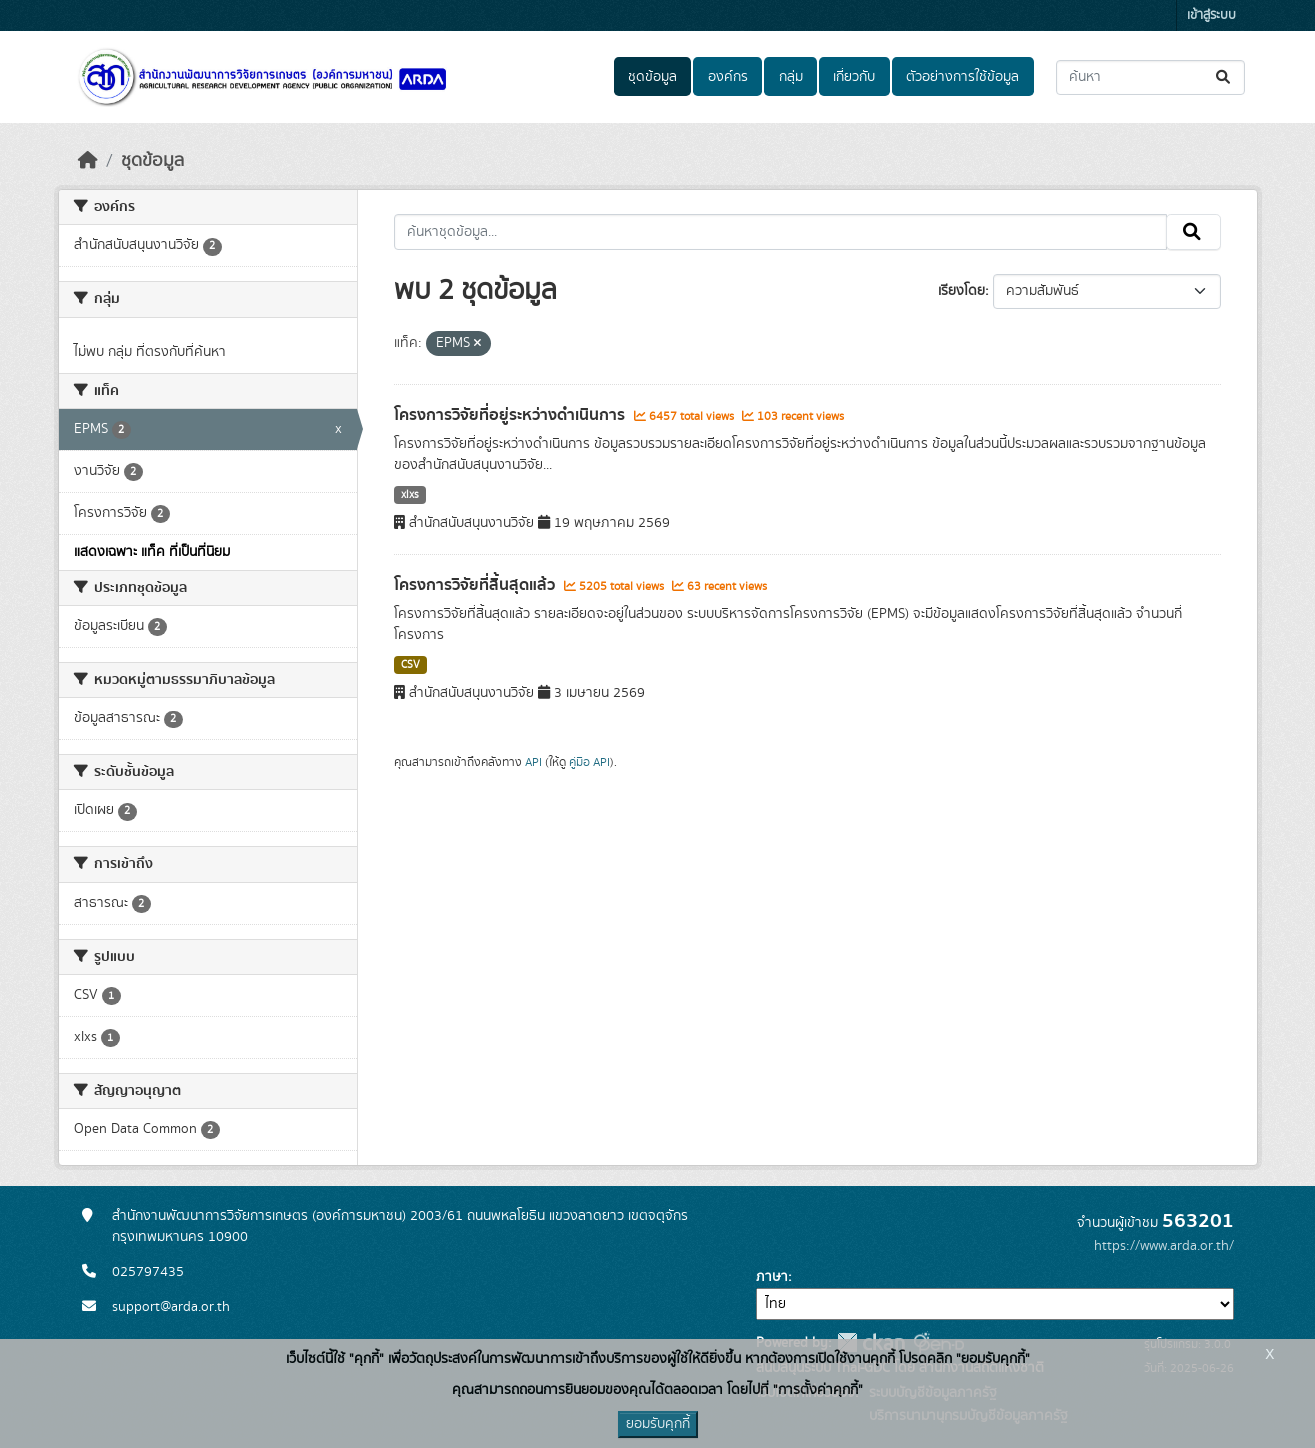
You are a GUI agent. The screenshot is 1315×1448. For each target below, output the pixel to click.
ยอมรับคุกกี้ (658, 1424)
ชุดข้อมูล (652, 77)
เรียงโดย (961, 291)
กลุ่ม (791, 77)
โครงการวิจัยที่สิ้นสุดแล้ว (476, 585)
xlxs (410, 495)
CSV (410, 665)
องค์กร (728, 77)
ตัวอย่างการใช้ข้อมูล (962, 77)
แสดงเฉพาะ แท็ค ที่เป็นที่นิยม (152, 552)
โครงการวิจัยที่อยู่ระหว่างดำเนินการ (511, 415)
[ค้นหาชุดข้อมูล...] (1150, 77)
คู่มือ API (589, 762)
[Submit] (1224, 77)
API (533, 762)
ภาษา (772, 1277)
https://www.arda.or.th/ (1164, 1246)
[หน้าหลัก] (88, 161)
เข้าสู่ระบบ (1211, 15)
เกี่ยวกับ (854, 77)
